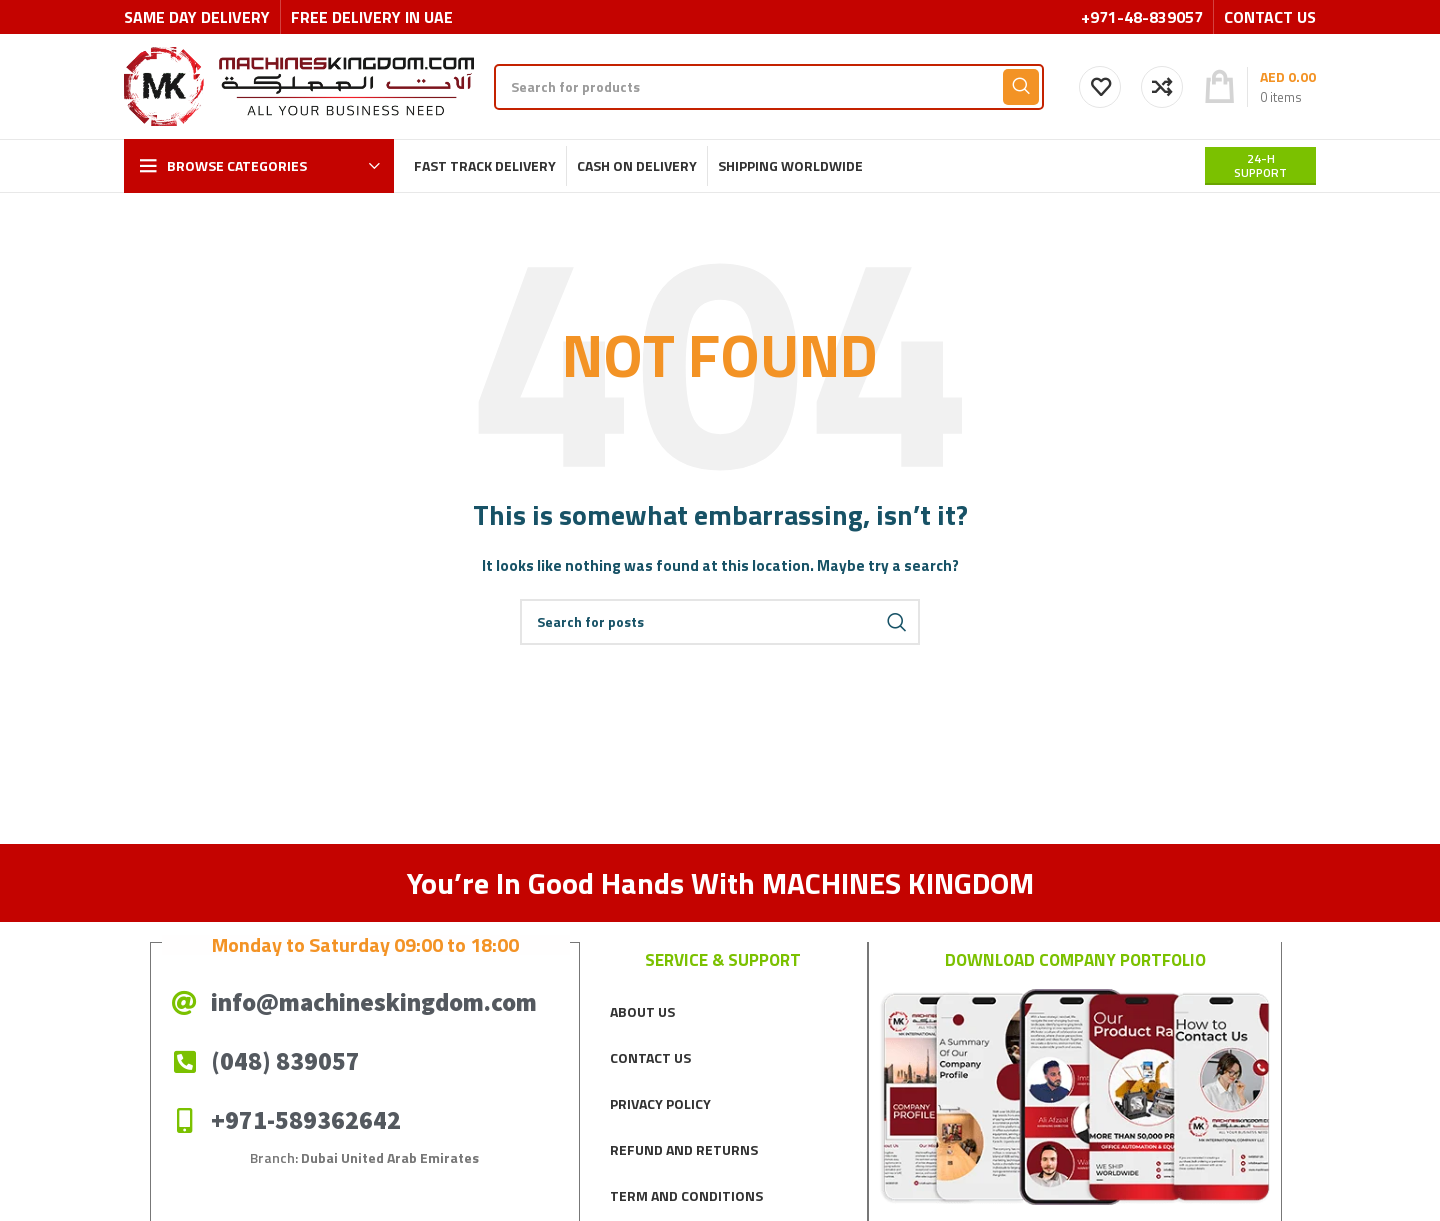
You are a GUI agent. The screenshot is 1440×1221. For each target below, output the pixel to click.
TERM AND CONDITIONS (686, 1195)
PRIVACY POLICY (660, 1103)
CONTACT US (650, 1057)
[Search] (769, 87)
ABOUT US (642, 1011)
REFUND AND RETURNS (684, 1149)
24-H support (1260, 165)
